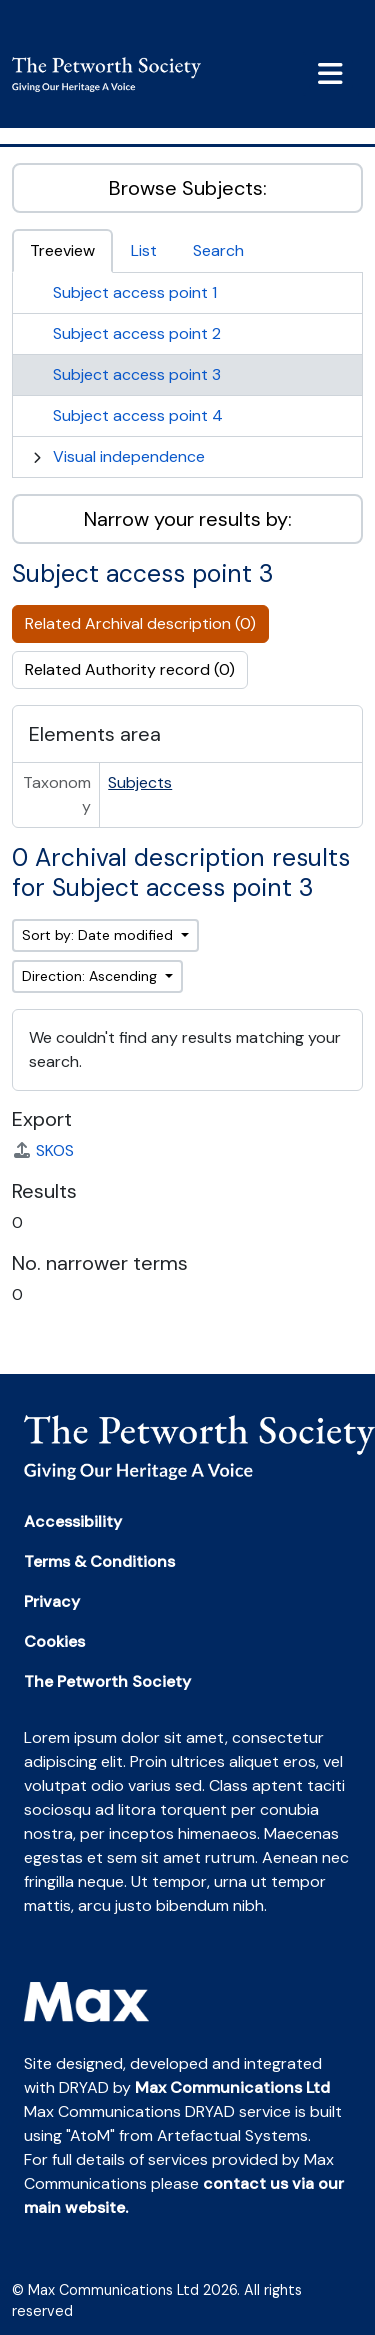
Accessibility (73, 1521)
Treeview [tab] (62, 250)
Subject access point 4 (138, 415)
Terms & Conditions (99, 1561)
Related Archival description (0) (140, 623)
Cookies (54, 1641)
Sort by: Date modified (99, 935)
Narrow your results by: (188, 519)
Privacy (52, 1601)
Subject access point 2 (137, 333)
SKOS (43, 1150)
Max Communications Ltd (232, 2087)
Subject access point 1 (135, 292)
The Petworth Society (107, 1681)
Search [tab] (218, 250)
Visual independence (129, 456)
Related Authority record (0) (130, 669)
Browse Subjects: (188, 188)
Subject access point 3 (137, 374)
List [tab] (144, 250)
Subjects (140, 782)
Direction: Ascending (91, 976)
